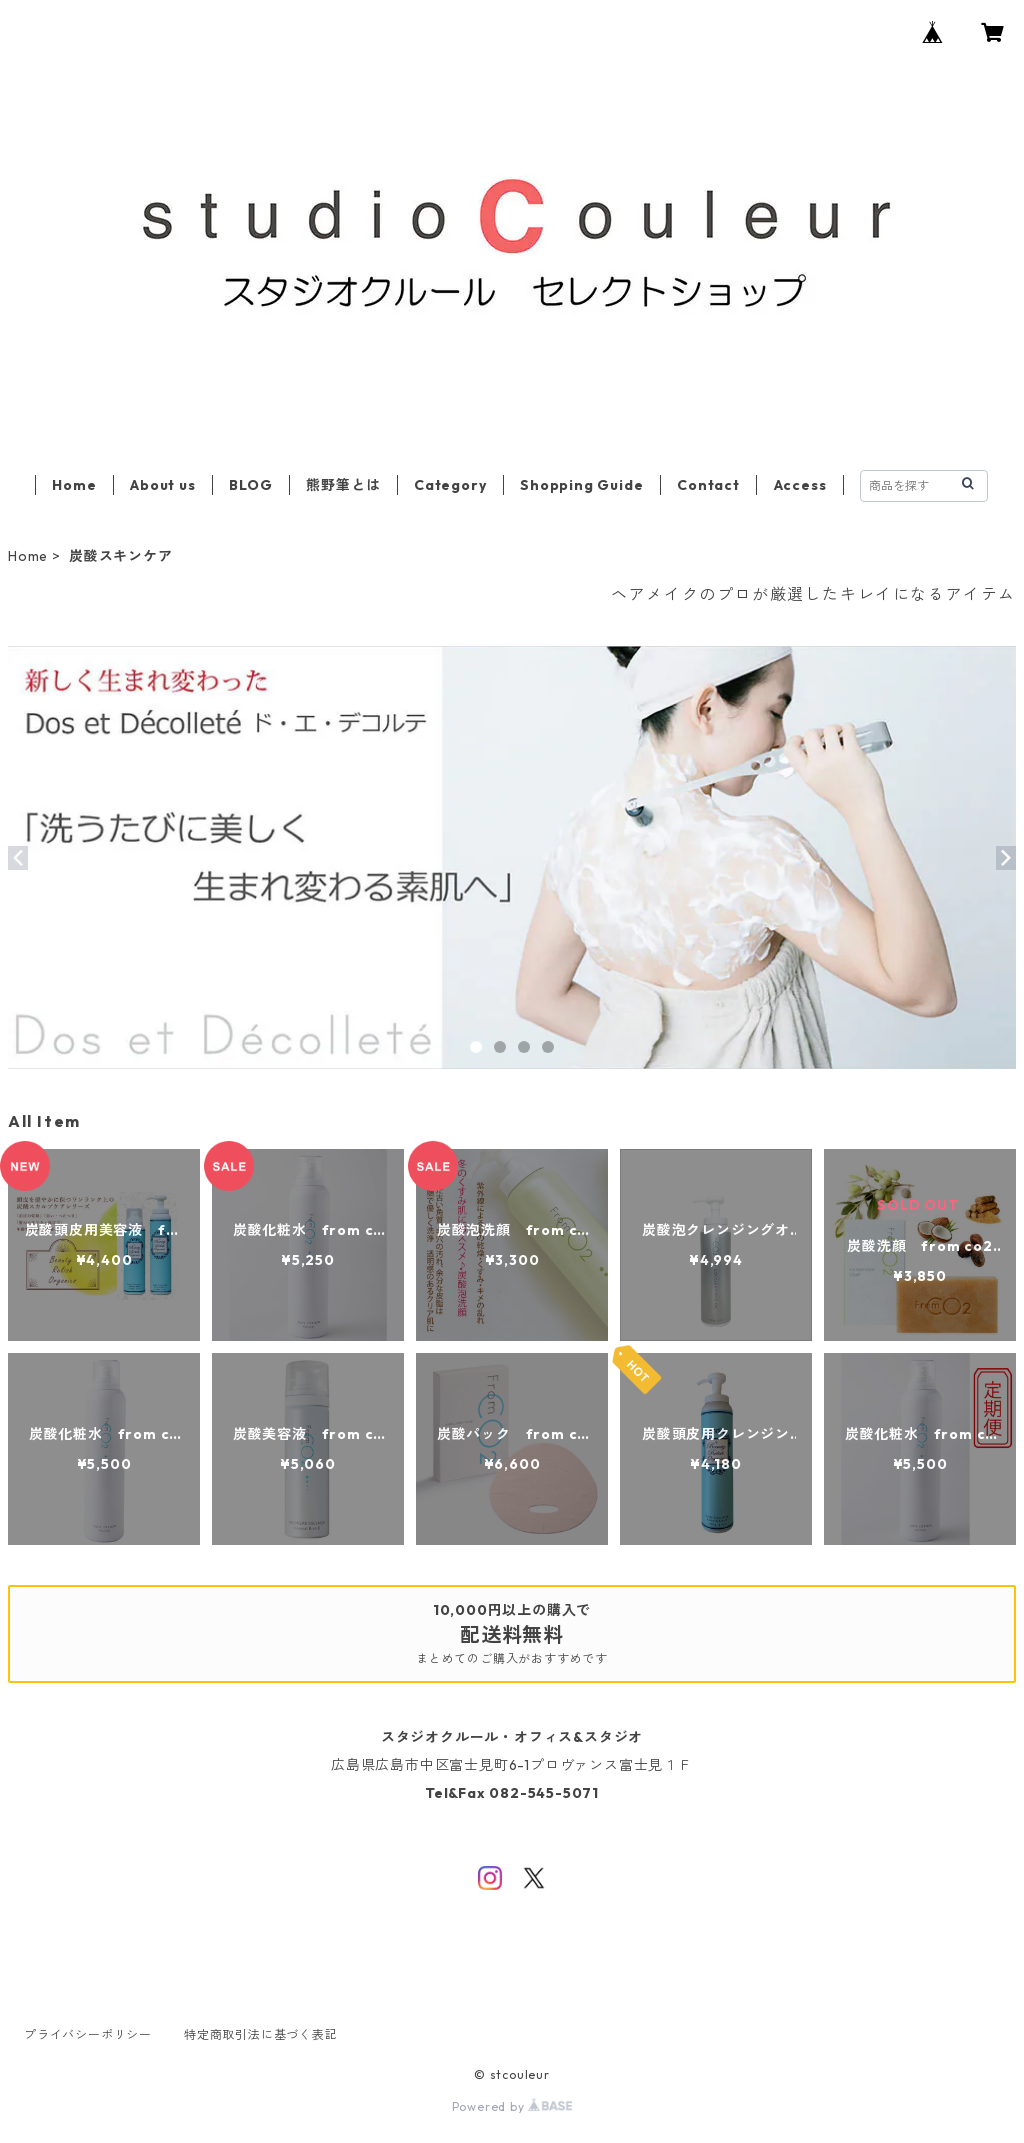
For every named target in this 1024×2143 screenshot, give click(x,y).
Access (800, 485)
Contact (708, 485)
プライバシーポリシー (88, 2034)
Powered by (512, 2106)
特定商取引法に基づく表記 (261, 2034)
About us (162, 485)
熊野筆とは (343, 485)
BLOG (250, 485)
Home (74, 485)
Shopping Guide (581, 485)
